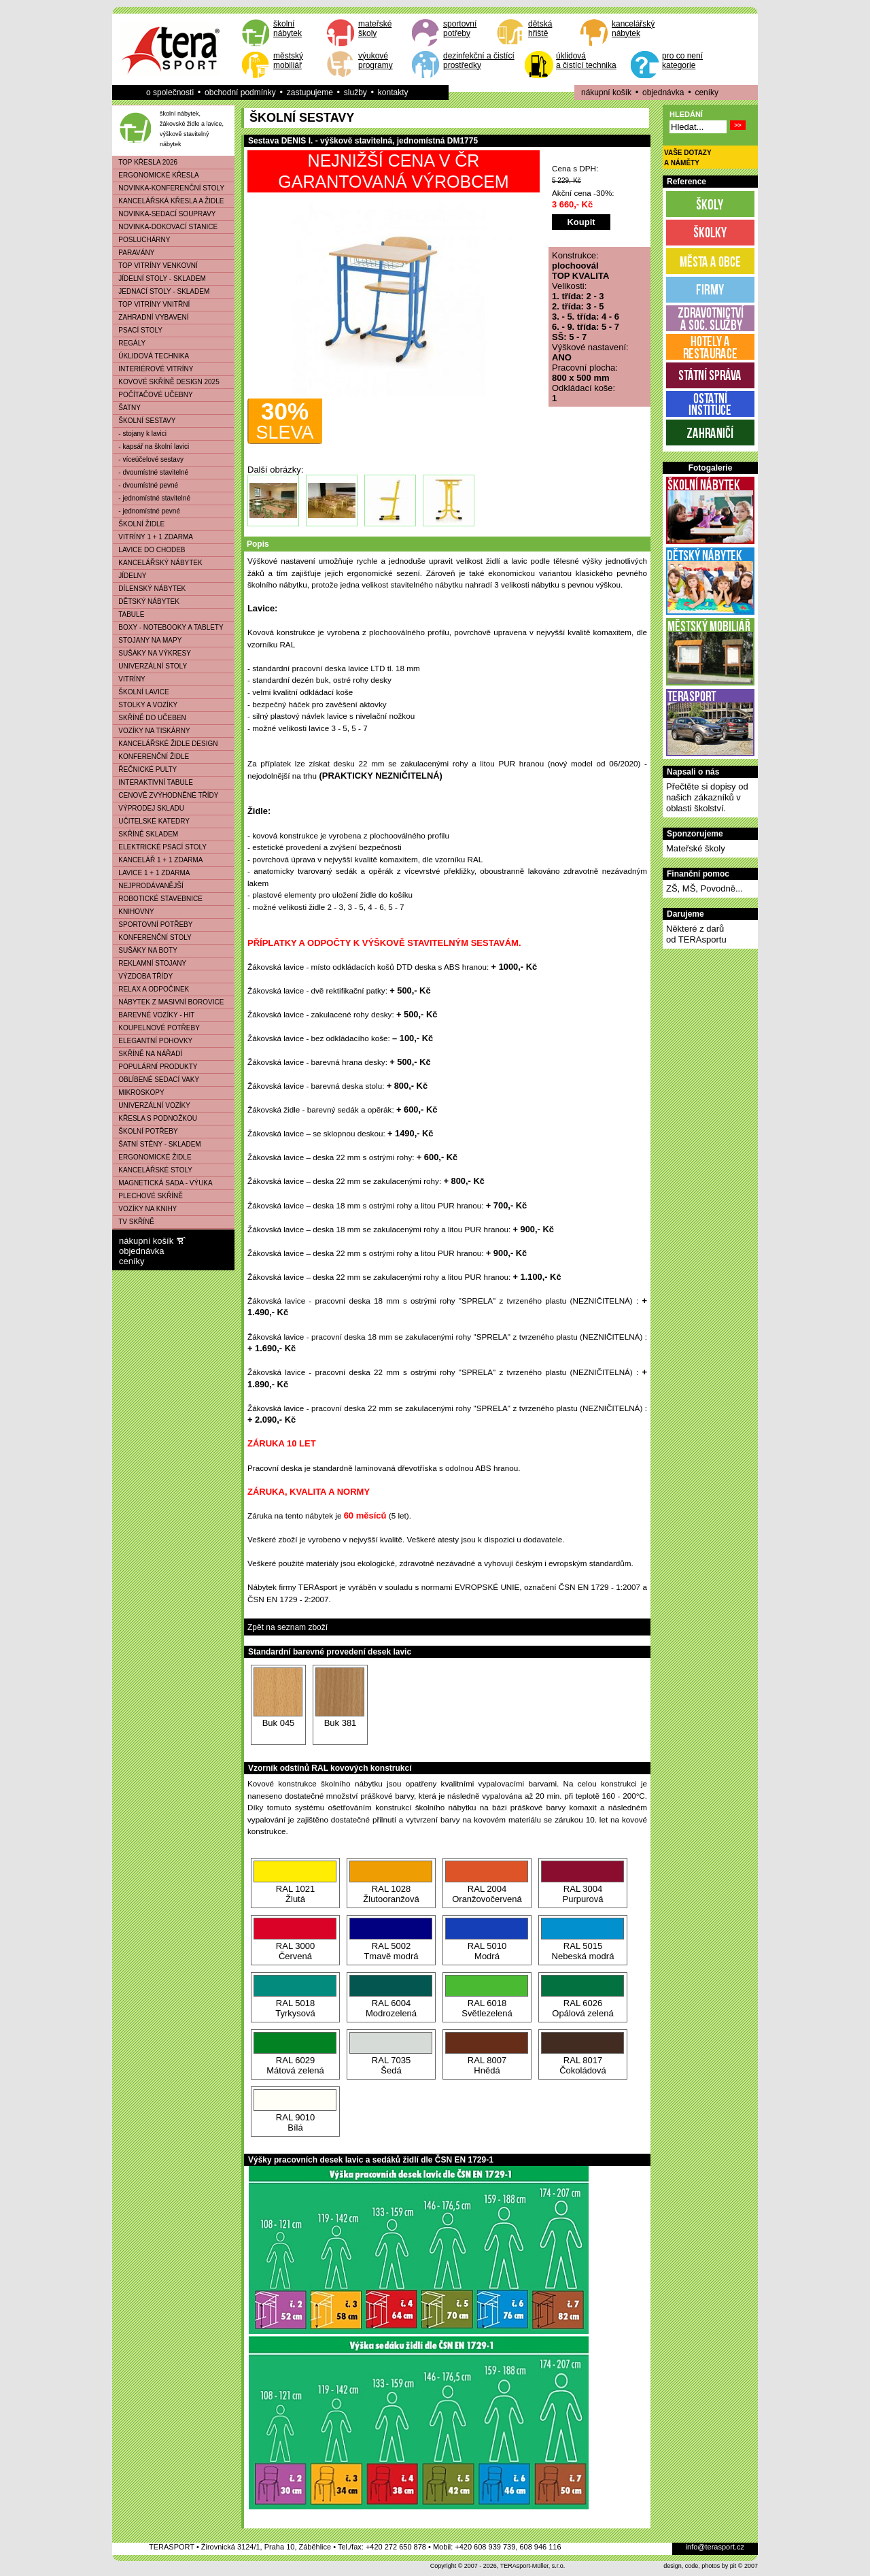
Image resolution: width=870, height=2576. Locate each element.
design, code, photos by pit (699, 2565)
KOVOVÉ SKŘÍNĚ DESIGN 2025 (166, 382)
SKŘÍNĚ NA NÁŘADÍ (147, 1053)
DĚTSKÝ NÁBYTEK (146, 601)
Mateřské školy (695, 848)
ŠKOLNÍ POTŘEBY (145, 1131)
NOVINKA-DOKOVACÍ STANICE (165, 227)
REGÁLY (129, 343)
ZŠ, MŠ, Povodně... (704, 888)
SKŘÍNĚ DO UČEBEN (149, 718)
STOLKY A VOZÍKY (145, 705)
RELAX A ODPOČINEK (151, 989)
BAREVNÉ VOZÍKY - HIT (153, 1015)
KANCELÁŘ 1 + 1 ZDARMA (158, 860)
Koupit (581, 222)
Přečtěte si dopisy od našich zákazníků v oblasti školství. (707, 797)
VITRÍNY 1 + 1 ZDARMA (153, 537)
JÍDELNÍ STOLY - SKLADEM (159, 278)
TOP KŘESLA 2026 (145, 162)
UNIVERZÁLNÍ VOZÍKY (151, 1105)
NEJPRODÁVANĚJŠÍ (148, 885)
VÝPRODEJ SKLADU (148, 808)
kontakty (393, 92)
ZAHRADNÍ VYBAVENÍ (151, 317)
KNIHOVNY (133, 911)
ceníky (706, 92)
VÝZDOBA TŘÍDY (143, 976)
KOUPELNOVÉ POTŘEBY (156, 1028)
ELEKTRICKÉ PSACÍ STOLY (160, 847)
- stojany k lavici (140, 433)
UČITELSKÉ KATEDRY (151, 821)
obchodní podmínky (240, 92)
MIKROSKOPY (138, 1092)
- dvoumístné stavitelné (150, 472)
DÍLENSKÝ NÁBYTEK (149, 588)
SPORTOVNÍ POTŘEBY (152, 924)
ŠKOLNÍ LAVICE (141, 692)
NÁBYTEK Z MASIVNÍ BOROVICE (168, 1002)
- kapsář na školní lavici (151, 446)
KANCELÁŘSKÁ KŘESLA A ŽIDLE (168, 201)
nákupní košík (606, 92)
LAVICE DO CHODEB (149, 550)
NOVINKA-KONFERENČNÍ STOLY (168, 188)
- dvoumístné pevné (145, 485)
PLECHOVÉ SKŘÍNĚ (148, 1196)
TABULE (128, 614)
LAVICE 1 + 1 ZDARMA (151, 873)
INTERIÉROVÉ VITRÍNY (153, 369)
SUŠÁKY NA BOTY (145, 950)
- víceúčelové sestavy (148, 459)
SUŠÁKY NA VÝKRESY (152, 653)
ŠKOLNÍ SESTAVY (144, 420)
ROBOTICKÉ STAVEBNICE (158, 898)
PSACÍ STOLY (137, 330)
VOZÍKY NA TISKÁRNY (151, 730)
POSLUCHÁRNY (141, 239)
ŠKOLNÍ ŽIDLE (138, 524)
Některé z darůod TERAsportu (696, 934)
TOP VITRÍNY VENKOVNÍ (155, 265)
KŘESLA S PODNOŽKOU (155, 1118)
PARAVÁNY (133, 252)
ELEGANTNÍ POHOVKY (152, 1041)
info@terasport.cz (715, 2547)
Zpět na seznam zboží (287, 1627)
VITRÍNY (129, 679)
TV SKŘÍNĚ (133, 1221)
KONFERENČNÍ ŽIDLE (151, 756)
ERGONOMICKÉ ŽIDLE (152, 1157)
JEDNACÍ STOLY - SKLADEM (161, 291)
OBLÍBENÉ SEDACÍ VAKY (156, 1079)
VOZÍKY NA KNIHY (145, 1209)
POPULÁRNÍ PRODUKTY (155, 1066)
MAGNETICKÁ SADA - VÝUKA (163, 1183)
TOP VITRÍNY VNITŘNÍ (151, 304)
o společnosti (170, 92)
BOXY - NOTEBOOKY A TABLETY (168, 627)
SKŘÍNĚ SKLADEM (145, 834)
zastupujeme (310, 92)
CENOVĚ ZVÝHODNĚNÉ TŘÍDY (165, 795)
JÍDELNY (129, 575)
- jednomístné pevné (146, 511)
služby (355, 92)
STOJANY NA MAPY (147, 640)
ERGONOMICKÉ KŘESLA (156, 175)
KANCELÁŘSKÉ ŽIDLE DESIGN (165, 743)
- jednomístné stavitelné (151, 498)
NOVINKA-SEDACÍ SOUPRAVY (164, 214)
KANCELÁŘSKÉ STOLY (152, 1170)
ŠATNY (127, 407)
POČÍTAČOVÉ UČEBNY (153, 395)
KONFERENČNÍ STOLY (152, 937)
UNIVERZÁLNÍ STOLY (150, 666)
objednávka (663, 92)
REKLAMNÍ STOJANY (149, 963)
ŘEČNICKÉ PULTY (145, 769)
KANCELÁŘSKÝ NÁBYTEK (158, 562)
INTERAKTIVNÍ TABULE (153, 782)
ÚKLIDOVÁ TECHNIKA (151, 356)
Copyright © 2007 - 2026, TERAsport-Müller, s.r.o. (498, 2565)
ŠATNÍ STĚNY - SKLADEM (157, 1144)
